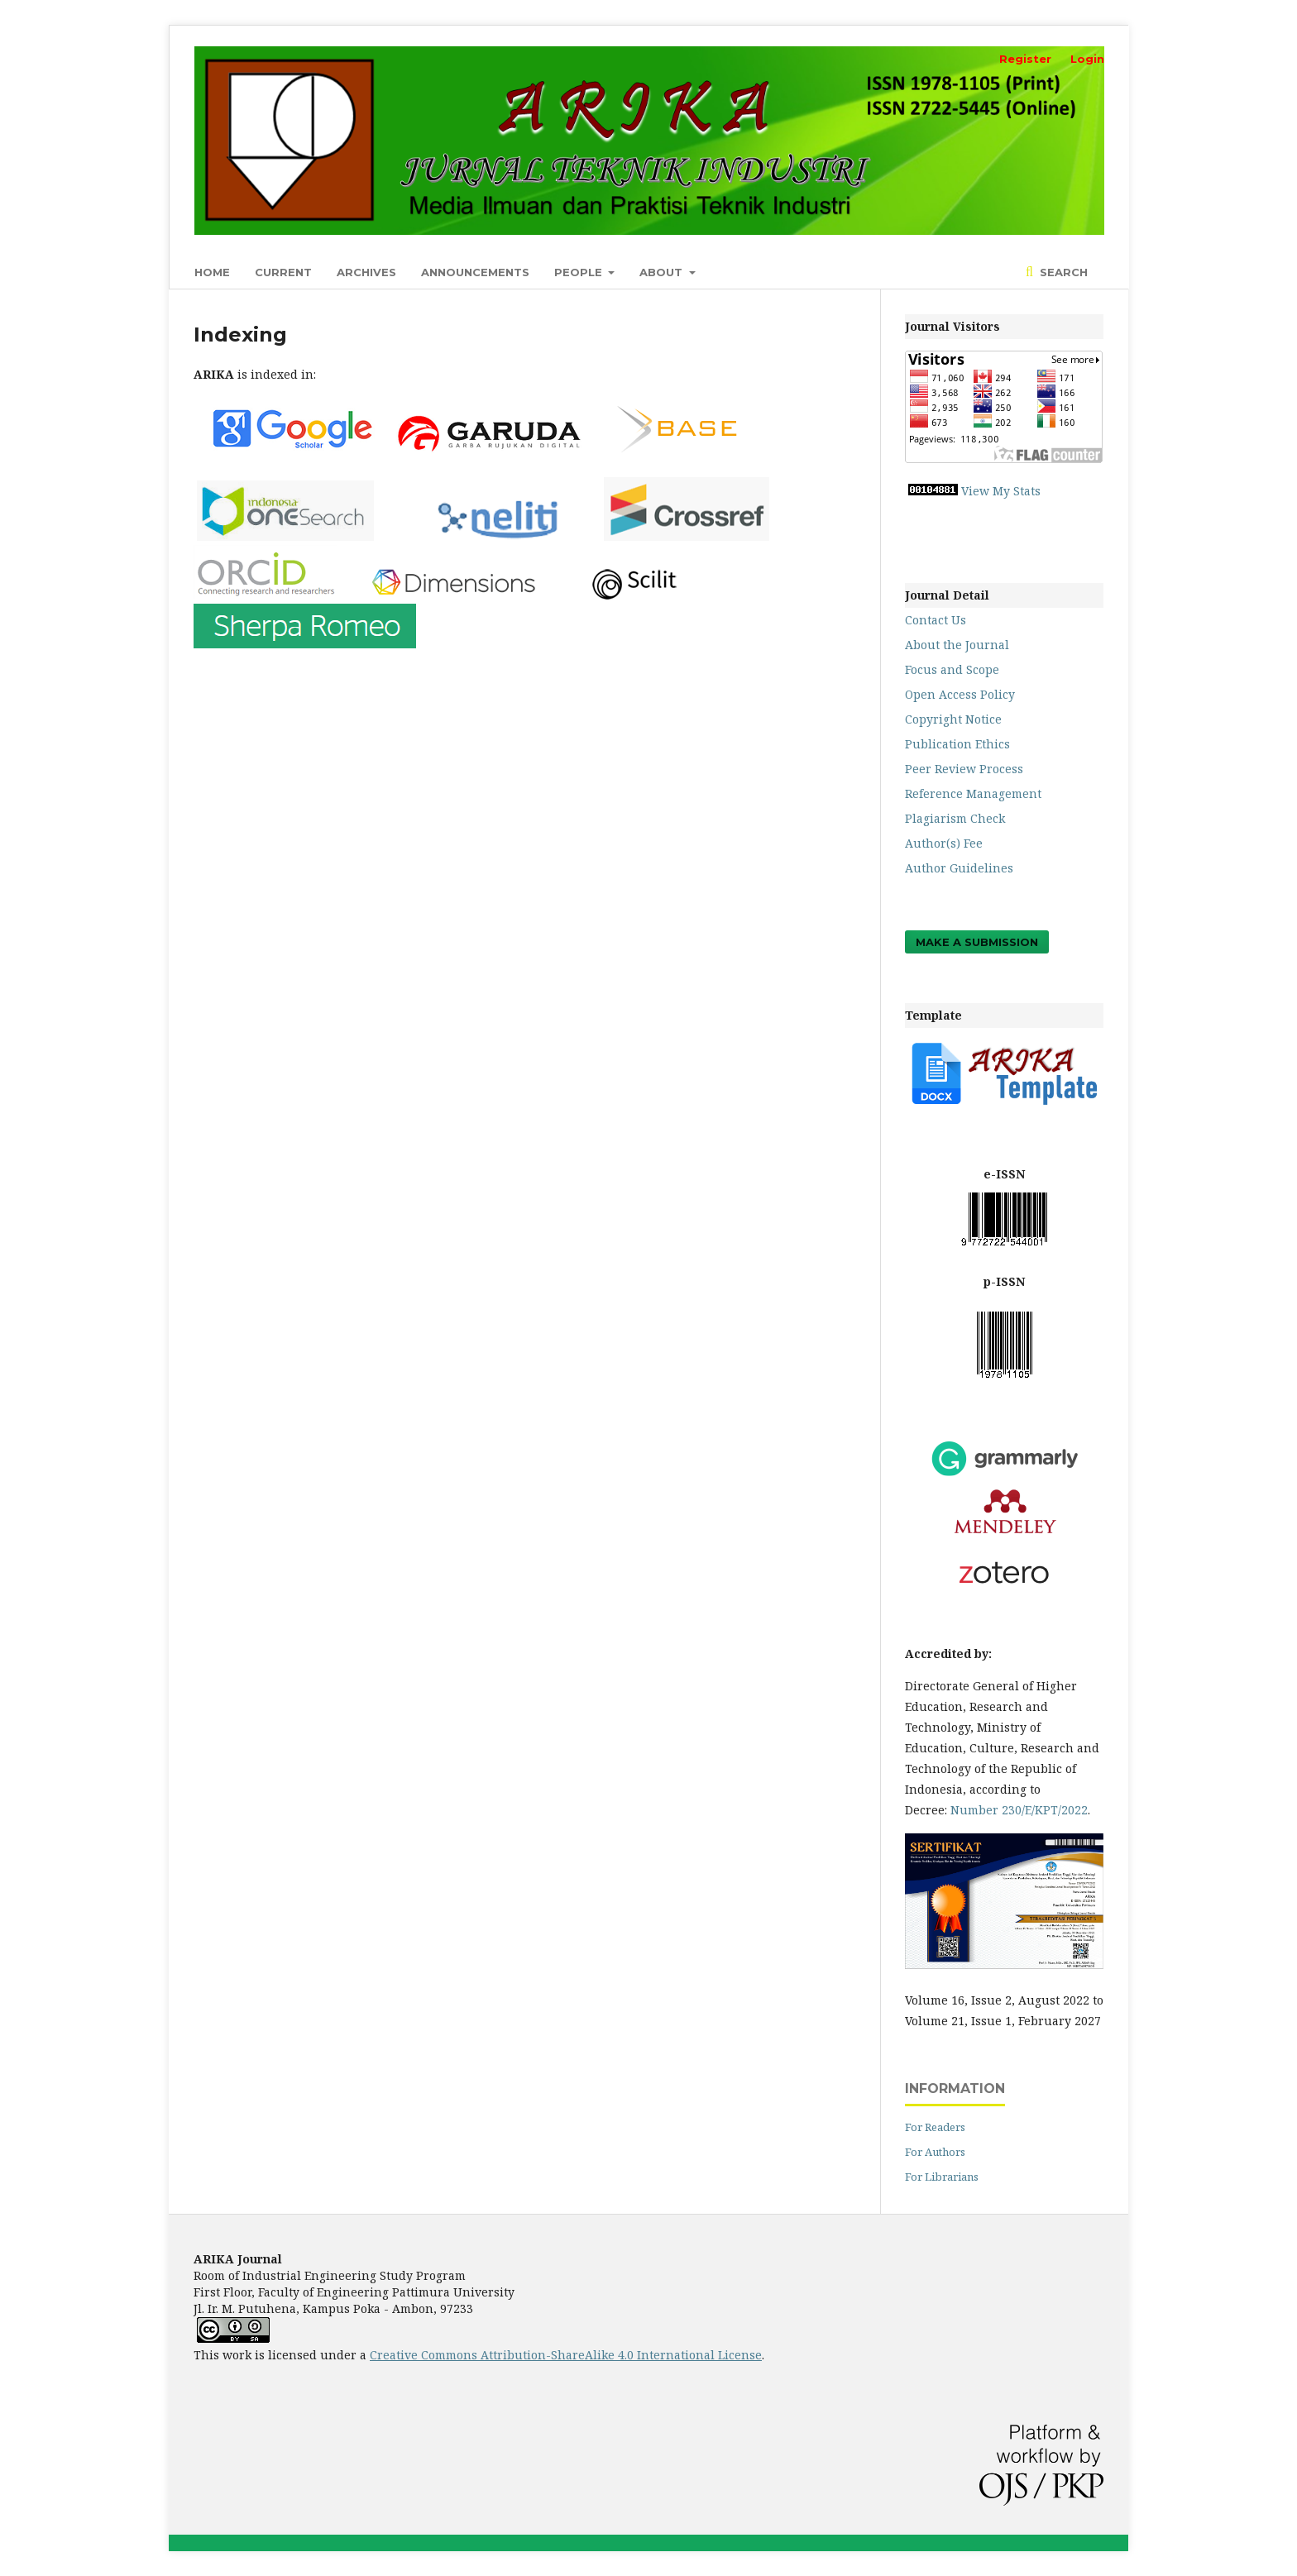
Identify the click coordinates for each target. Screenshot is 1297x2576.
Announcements (475, 272)
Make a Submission (977, 942)
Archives (366, 272)
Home (212, 272)
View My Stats (1001, 491)
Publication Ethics (957, 744)
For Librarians (942, 2176)
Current (283, 272)
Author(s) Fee (944, 843)
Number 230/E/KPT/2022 (1019, 1810)
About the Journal (957, 644)
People (579, 272)
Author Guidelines (959, 868)
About (662, 272)
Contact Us (935, 620)
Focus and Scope (952, 669)
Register (1025, 58)
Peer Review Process (964, 769)
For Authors (935, 2151)
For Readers (935, 2127)
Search (1062, 272)
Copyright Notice (953, 719)
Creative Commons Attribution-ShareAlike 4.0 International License (566, 2355)
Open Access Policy (960, 694)
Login (1087, 58)
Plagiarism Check (955, 818)
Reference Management (973, 793)
